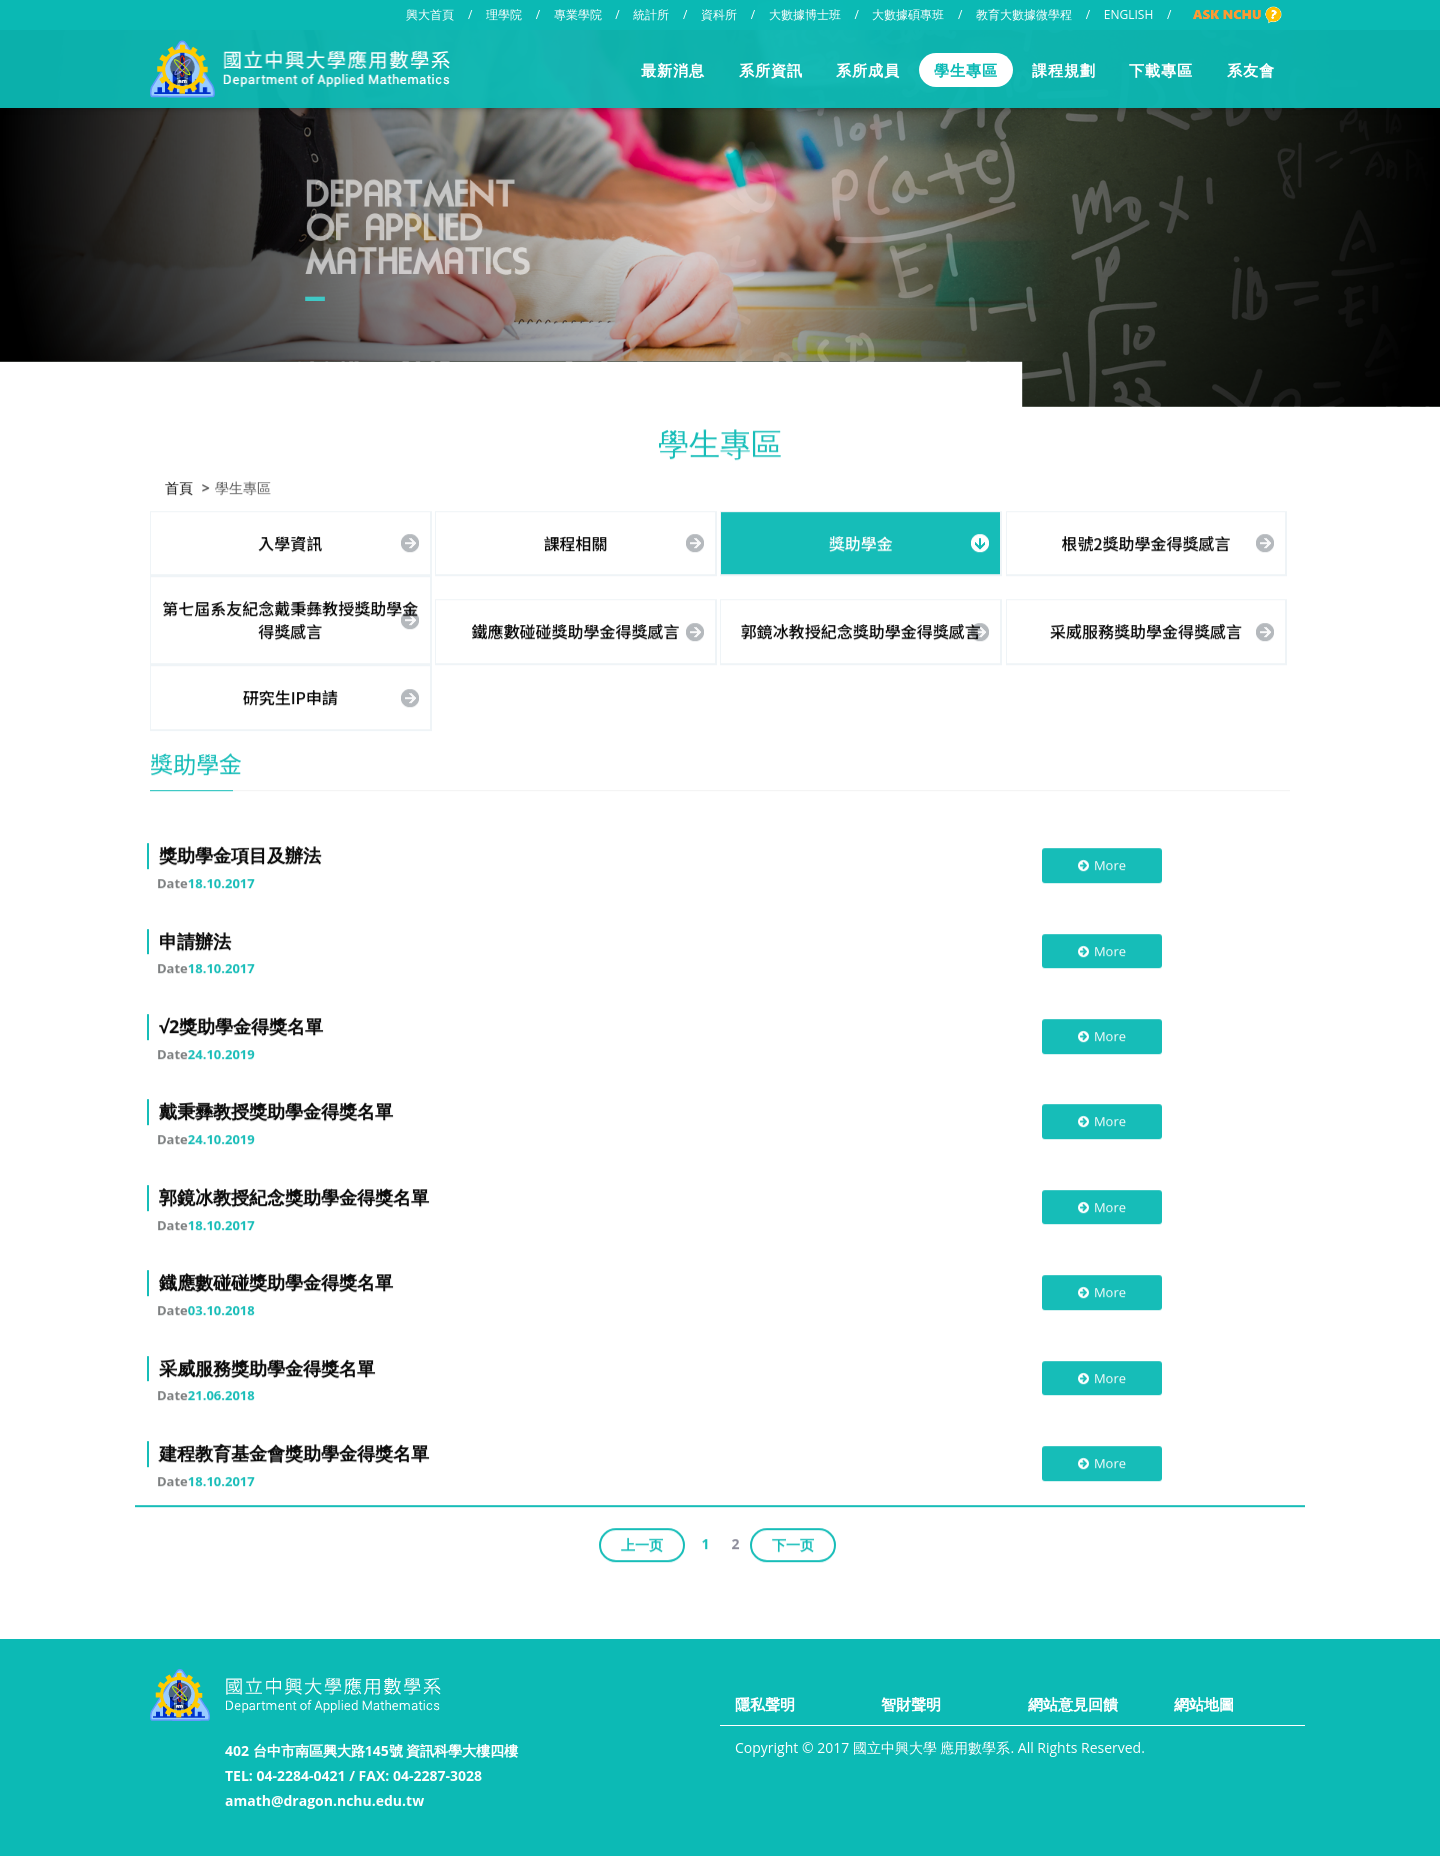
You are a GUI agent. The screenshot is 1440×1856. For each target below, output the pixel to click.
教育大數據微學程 (1024, 14)
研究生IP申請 (290, 696)
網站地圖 (1204, 1704)
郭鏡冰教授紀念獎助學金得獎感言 (861, 630)
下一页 (793, 1542)
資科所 (719, 14)
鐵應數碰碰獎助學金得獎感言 (576, 630)
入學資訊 (290, 541)
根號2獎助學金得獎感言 (1145, 541)
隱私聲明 (765, 1704)
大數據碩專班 (908, 14)
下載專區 (1161, 70)
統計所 (651, 14)
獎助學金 (861, 541)
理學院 (504, 14)
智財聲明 (911, 1704)
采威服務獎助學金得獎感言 (1146, 630)
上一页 (642, 1542)
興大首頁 (430, 14)
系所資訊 (771, 70)
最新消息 (673, 70)
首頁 (179, 485)
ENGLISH (1128, 14)
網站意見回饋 (1073, 1704)
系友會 (1251, 70)
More (1101, 864)
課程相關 (576, 541)
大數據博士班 (805, 14)
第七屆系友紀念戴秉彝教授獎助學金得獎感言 (290, 618)
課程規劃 (1064, 70)
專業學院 (578, 14)
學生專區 (966, 70)
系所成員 (868, 70)
